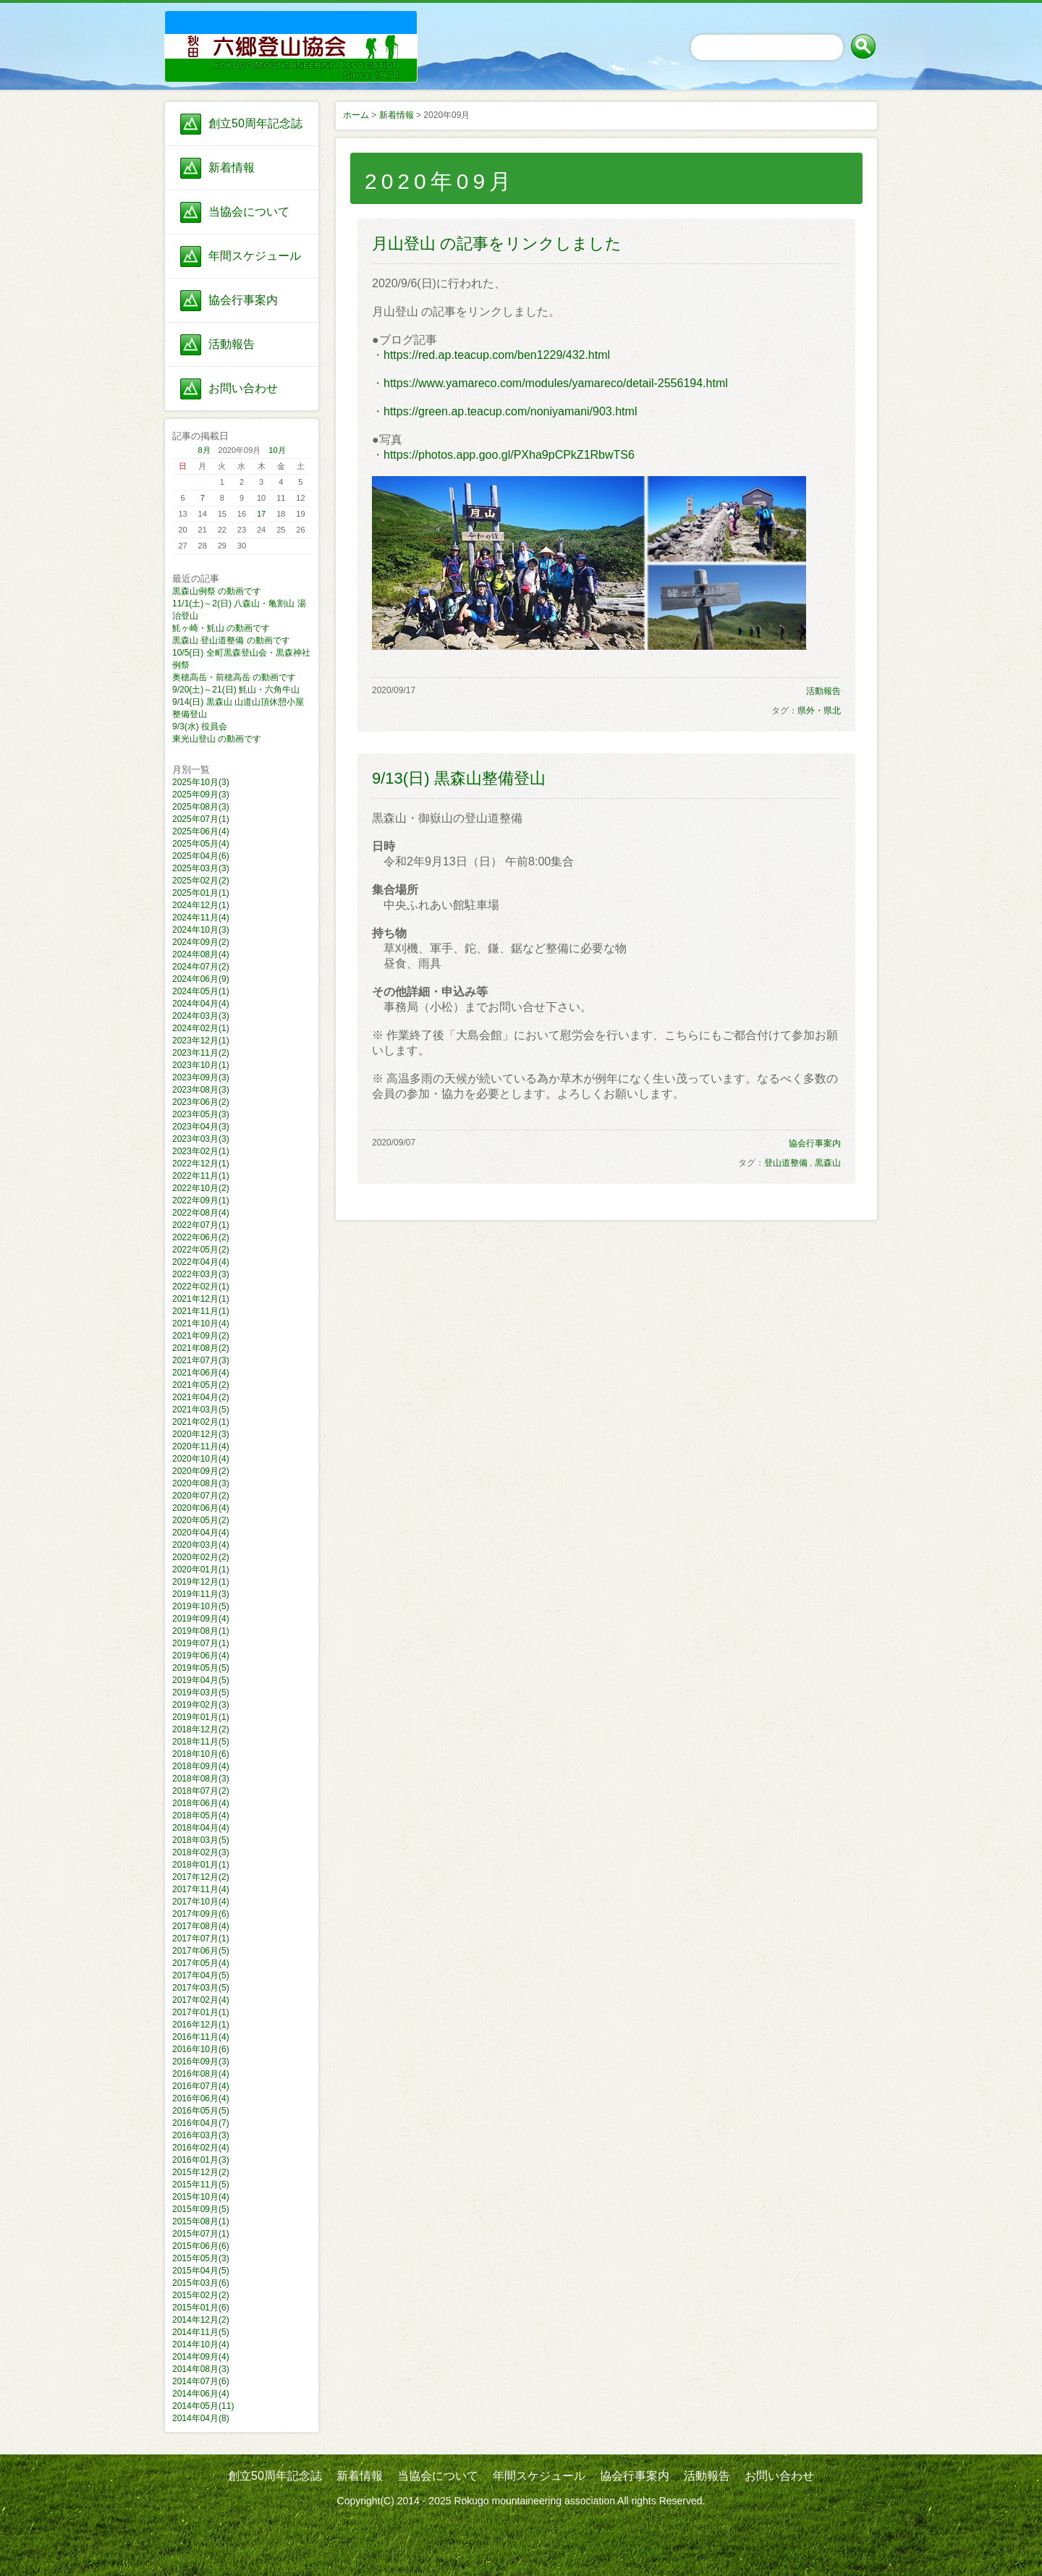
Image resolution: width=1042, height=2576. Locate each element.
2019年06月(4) (200, 1656)
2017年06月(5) (200, 1951)
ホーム (356, 115)
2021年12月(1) (200, 1299)
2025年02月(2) (200, 881)
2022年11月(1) (200, 1176)
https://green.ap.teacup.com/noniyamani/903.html (510, 411)
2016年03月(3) (200, 2135)
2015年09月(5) (200, 2209)
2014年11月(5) (200, 2332)
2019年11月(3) (200, 1594)
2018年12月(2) (200, 1729)
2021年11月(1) (200, 1311)
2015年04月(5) (200, 2271)
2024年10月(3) (200, 930)
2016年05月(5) (200, 2111)
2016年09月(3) (200, 2061)
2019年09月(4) (200, 1619)
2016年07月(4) (200, 2086)
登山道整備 (786, 1163)
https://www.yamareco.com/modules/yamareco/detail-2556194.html (556, 383)
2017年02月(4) (200, 2000)
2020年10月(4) (200, 1459)
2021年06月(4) (200, 1373)
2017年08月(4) (200, 1926)
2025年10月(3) (200, 782)
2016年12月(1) (200, 2025)
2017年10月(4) (200, 1902)
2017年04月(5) (200, 1975)
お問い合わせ (243, 388)
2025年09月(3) (200, 794)
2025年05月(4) (200, 844)
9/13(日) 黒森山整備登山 (459, 778)
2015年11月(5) (200, 2184)
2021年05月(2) (200, 1385)
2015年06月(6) (200, 2246)
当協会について (248, 212)
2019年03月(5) (200, 1692)
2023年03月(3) (200, 1139)
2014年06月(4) (200, 2394)
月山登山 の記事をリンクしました (497, 243)
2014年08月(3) (200, 2369)
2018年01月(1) (200, 1865)
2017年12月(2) (200, 1877)
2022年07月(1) (200, 1225)
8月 (204, 450)
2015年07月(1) (200, 2234)
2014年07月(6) (200, 2381)
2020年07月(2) (200, 1496)
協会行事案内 (243, 300)
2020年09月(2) (200, 1471)
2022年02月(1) (200, 1286)
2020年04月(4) (200, 1533)
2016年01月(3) (200, 2160)
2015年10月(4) (200, 2197)
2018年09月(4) (200, 1766)
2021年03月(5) (200, 1409)
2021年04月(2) (200, 1397)
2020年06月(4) (200, 1508)
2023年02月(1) (200, 1151)
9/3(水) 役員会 (199, 726)
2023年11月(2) (200, 1053)
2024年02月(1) (200, 1028)
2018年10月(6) (200, 1754)
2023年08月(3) (200, 1090)
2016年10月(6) (200, 2049)
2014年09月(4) (200, 2357)
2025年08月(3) (200, 807)
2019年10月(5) (200, 1606)
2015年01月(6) (200, 2307)
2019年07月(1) (200, 1643)
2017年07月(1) (200, 1938)
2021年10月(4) (200, 1323)
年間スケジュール (254, 256)
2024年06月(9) (200, 979)
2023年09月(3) (200, 1077)
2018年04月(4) (200, 1828)
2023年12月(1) (200, 1040)
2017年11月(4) (200, 1889)
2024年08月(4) (200, 954)
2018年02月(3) (200, 1852)
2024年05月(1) (200, 991)
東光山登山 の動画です (216, 739)
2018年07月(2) (200, 1791)
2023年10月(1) (200, 1065)
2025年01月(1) (200, 893)
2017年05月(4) (200, 1963)
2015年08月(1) (200, 2221)
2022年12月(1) (200, 1163)
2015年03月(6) (200, 2283)
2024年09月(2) (200, 942)
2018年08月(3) (200, 1779)
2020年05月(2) (200, 1520)
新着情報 (231, 167)
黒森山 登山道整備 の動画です (231, 640)
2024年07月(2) (200, 967)
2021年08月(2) (200, 1348)
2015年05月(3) (200, 2258)
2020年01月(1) (200, 1569)
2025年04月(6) (200, 856)
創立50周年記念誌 (255, 123)
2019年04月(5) (200, 1680)
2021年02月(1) (200, 1422)
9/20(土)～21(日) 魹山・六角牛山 (236, 690)
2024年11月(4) (200, 917)
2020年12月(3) (200, 1434)
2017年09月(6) (200, 1914)
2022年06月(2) (200, 1237)
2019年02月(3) (200, 1705)
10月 (276, 450)
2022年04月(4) (200, 1262)
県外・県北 (819, 711)
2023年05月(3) (200, 1114)
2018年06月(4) (200, 1803)
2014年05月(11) (203, 2406)
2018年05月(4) (200, 1815)
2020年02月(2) (200, 1557)
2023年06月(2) (200, 1102)
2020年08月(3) (200, 1483)
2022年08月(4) (200, 1213)
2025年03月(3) (200, 868)
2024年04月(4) (200, 1004)
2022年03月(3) (200, 1274)
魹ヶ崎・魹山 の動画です (221, 628)
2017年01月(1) (200, 2012)
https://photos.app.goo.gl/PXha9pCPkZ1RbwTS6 (509, 455)
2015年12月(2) (200, 2172)
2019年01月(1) (200, 1717)
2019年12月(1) (200, 1582)
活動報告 (231, 344)
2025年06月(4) (200, 831)
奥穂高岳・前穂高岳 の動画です (234, 677)
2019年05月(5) (200, 1668)
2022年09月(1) (200, 1200)
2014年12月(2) (200, 2320)
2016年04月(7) (200, 2123)
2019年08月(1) (200, 1631)
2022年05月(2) (200, 1250)
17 (261, 513)
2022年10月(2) (200, 1188)
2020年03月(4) (200, 1545)
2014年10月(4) (200, 2344)
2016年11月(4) (200, 2037)
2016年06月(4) (200, 2098)
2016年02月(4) (200, 2148)
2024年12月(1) (200, 905)
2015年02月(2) (200, 2295)
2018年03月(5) (200, 1840)
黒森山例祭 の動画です (216, 591)
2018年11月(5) (200, 1742)
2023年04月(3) (200, 1127)
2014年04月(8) (200, 2418)
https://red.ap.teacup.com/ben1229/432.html (497, 355)
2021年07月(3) (200, 1360)
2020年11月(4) (200, 1446)
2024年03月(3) (200, 1016)
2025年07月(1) (200, 819)
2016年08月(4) (200, 2074)
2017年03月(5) (200, 1988)
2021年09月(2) (200, 1336)
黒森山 (828, 1163)
